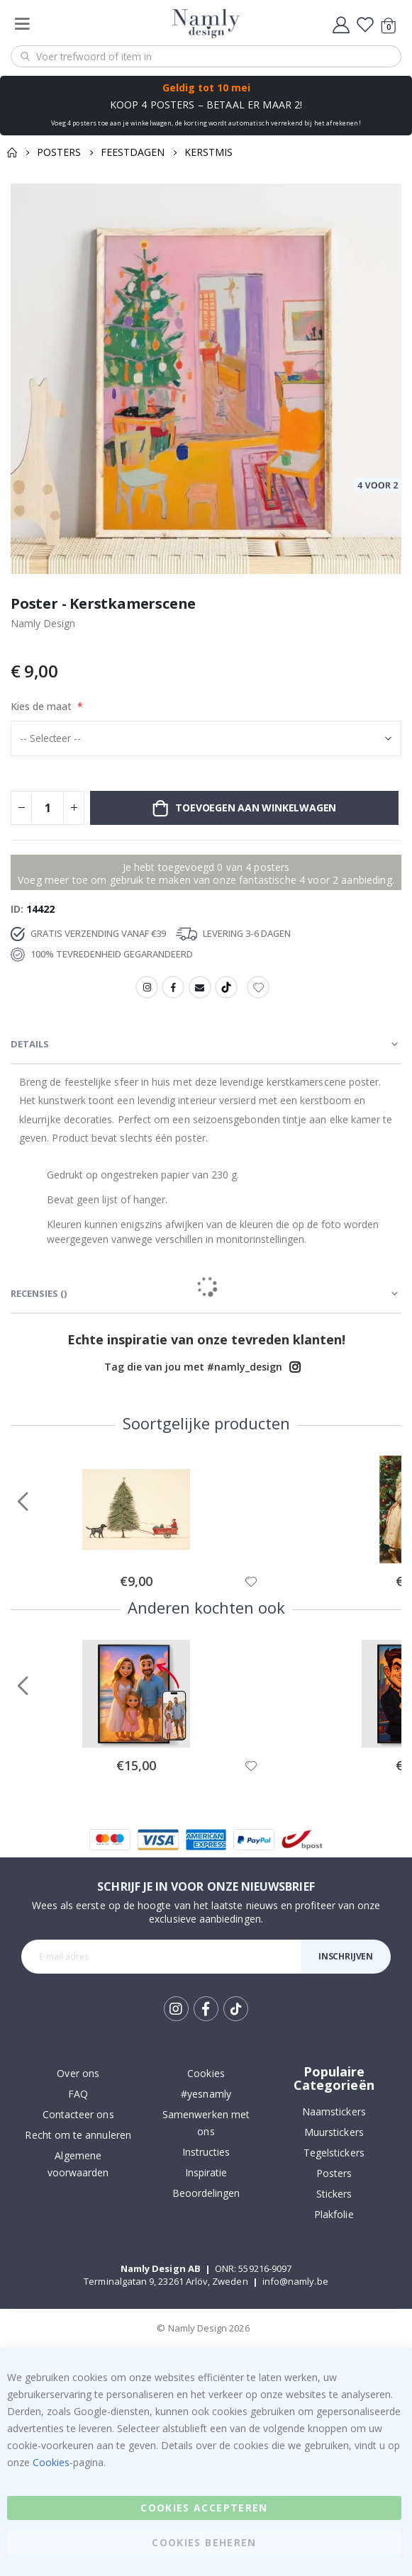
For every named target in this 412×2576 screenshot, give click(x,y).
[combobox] (206, 56)
